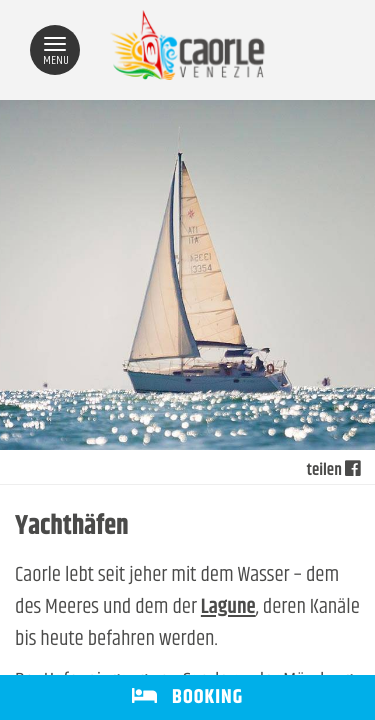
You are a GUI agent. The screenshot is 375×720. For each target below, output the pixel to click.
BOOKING (187, 697)
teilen (333, 471)
